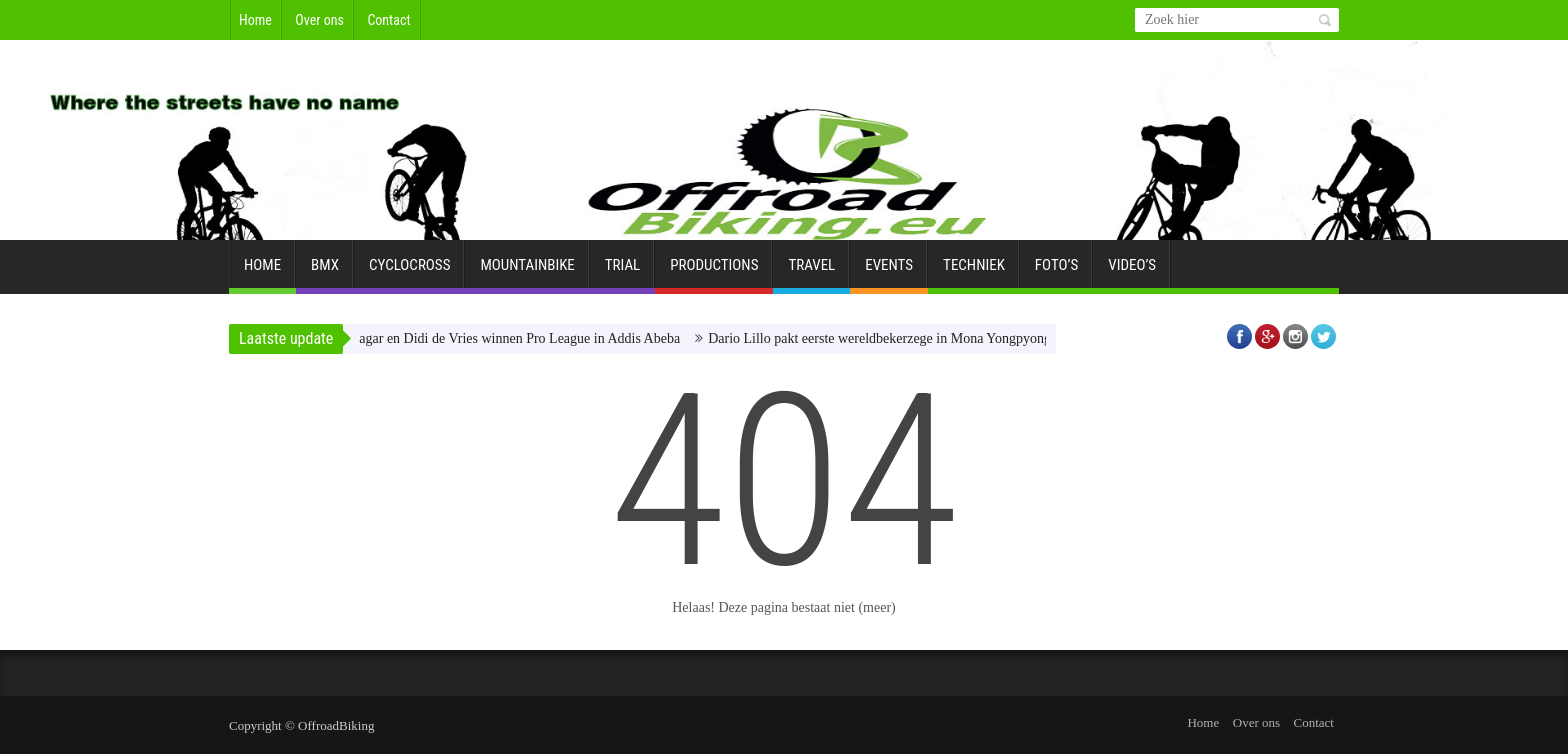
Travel (811, 273)
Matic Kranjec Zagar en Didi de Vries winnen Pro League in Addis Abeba (481, 338)
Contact (388, 20)
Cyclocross (409, 273)
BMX (325, 273)
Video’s (1132, 273)
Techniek (974, 273)
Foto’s (1056, 273)
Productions (714, 273)
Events (889, 273)
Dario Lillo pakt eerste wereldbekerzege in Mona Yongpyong (888, 338)
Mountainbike (527, 273)
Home (255, 20)
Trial (622, 273)
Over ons (319, 20)
